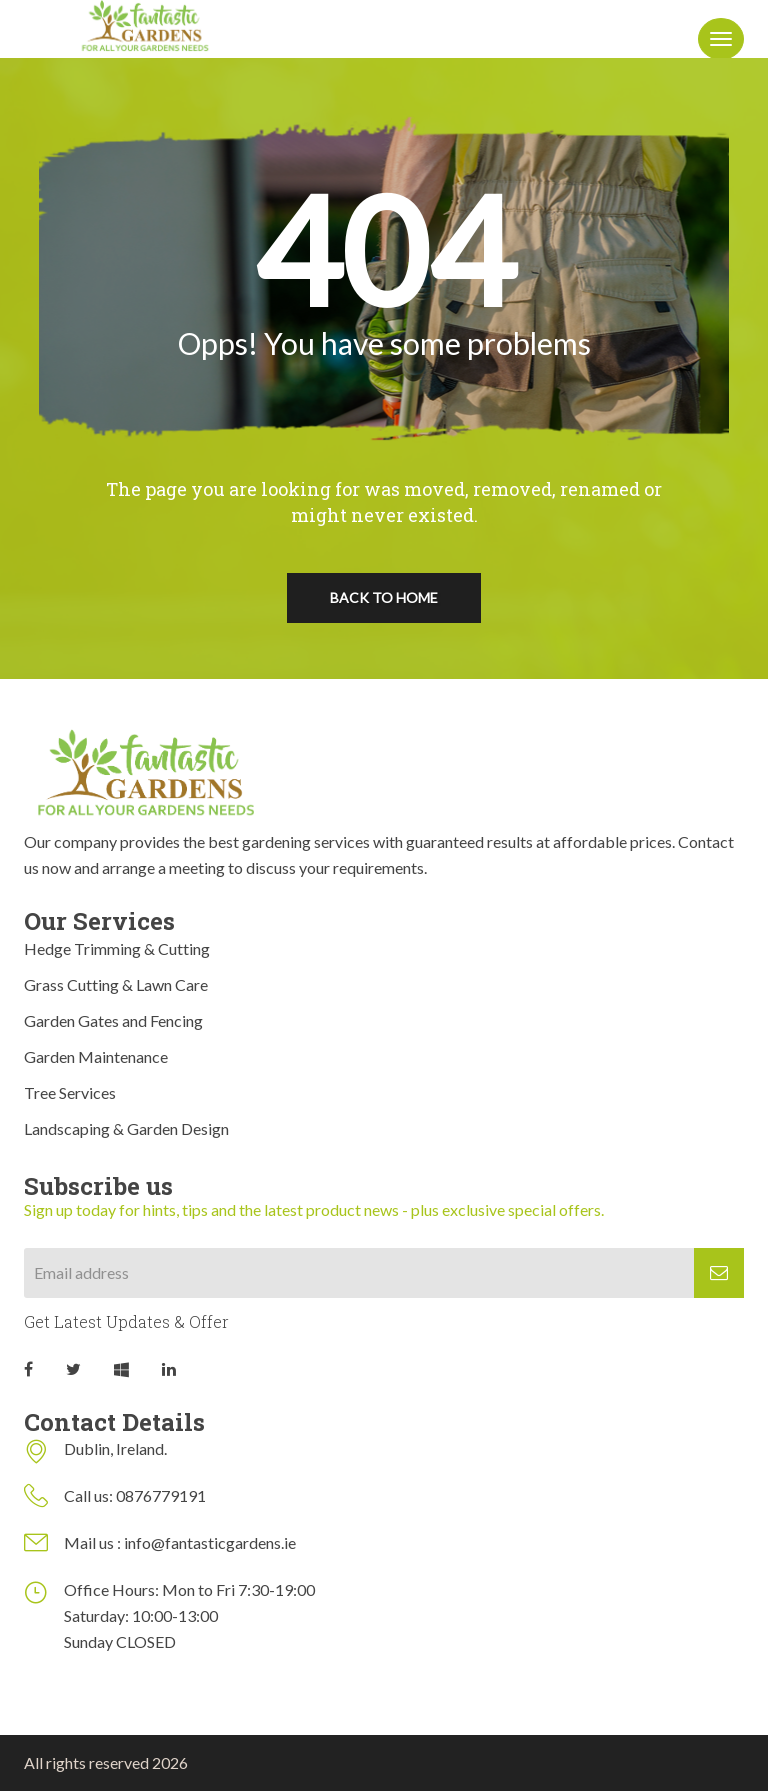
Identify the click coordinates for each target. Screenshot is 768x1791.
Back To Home (384, 597)
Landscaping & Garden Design (126, 1128)
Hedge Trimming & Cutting (117, 948)
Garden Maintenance (96, 1056)
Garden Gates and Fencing (113, 1020)
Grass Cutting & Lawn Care (116, 984)
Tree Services (70, 1092)
